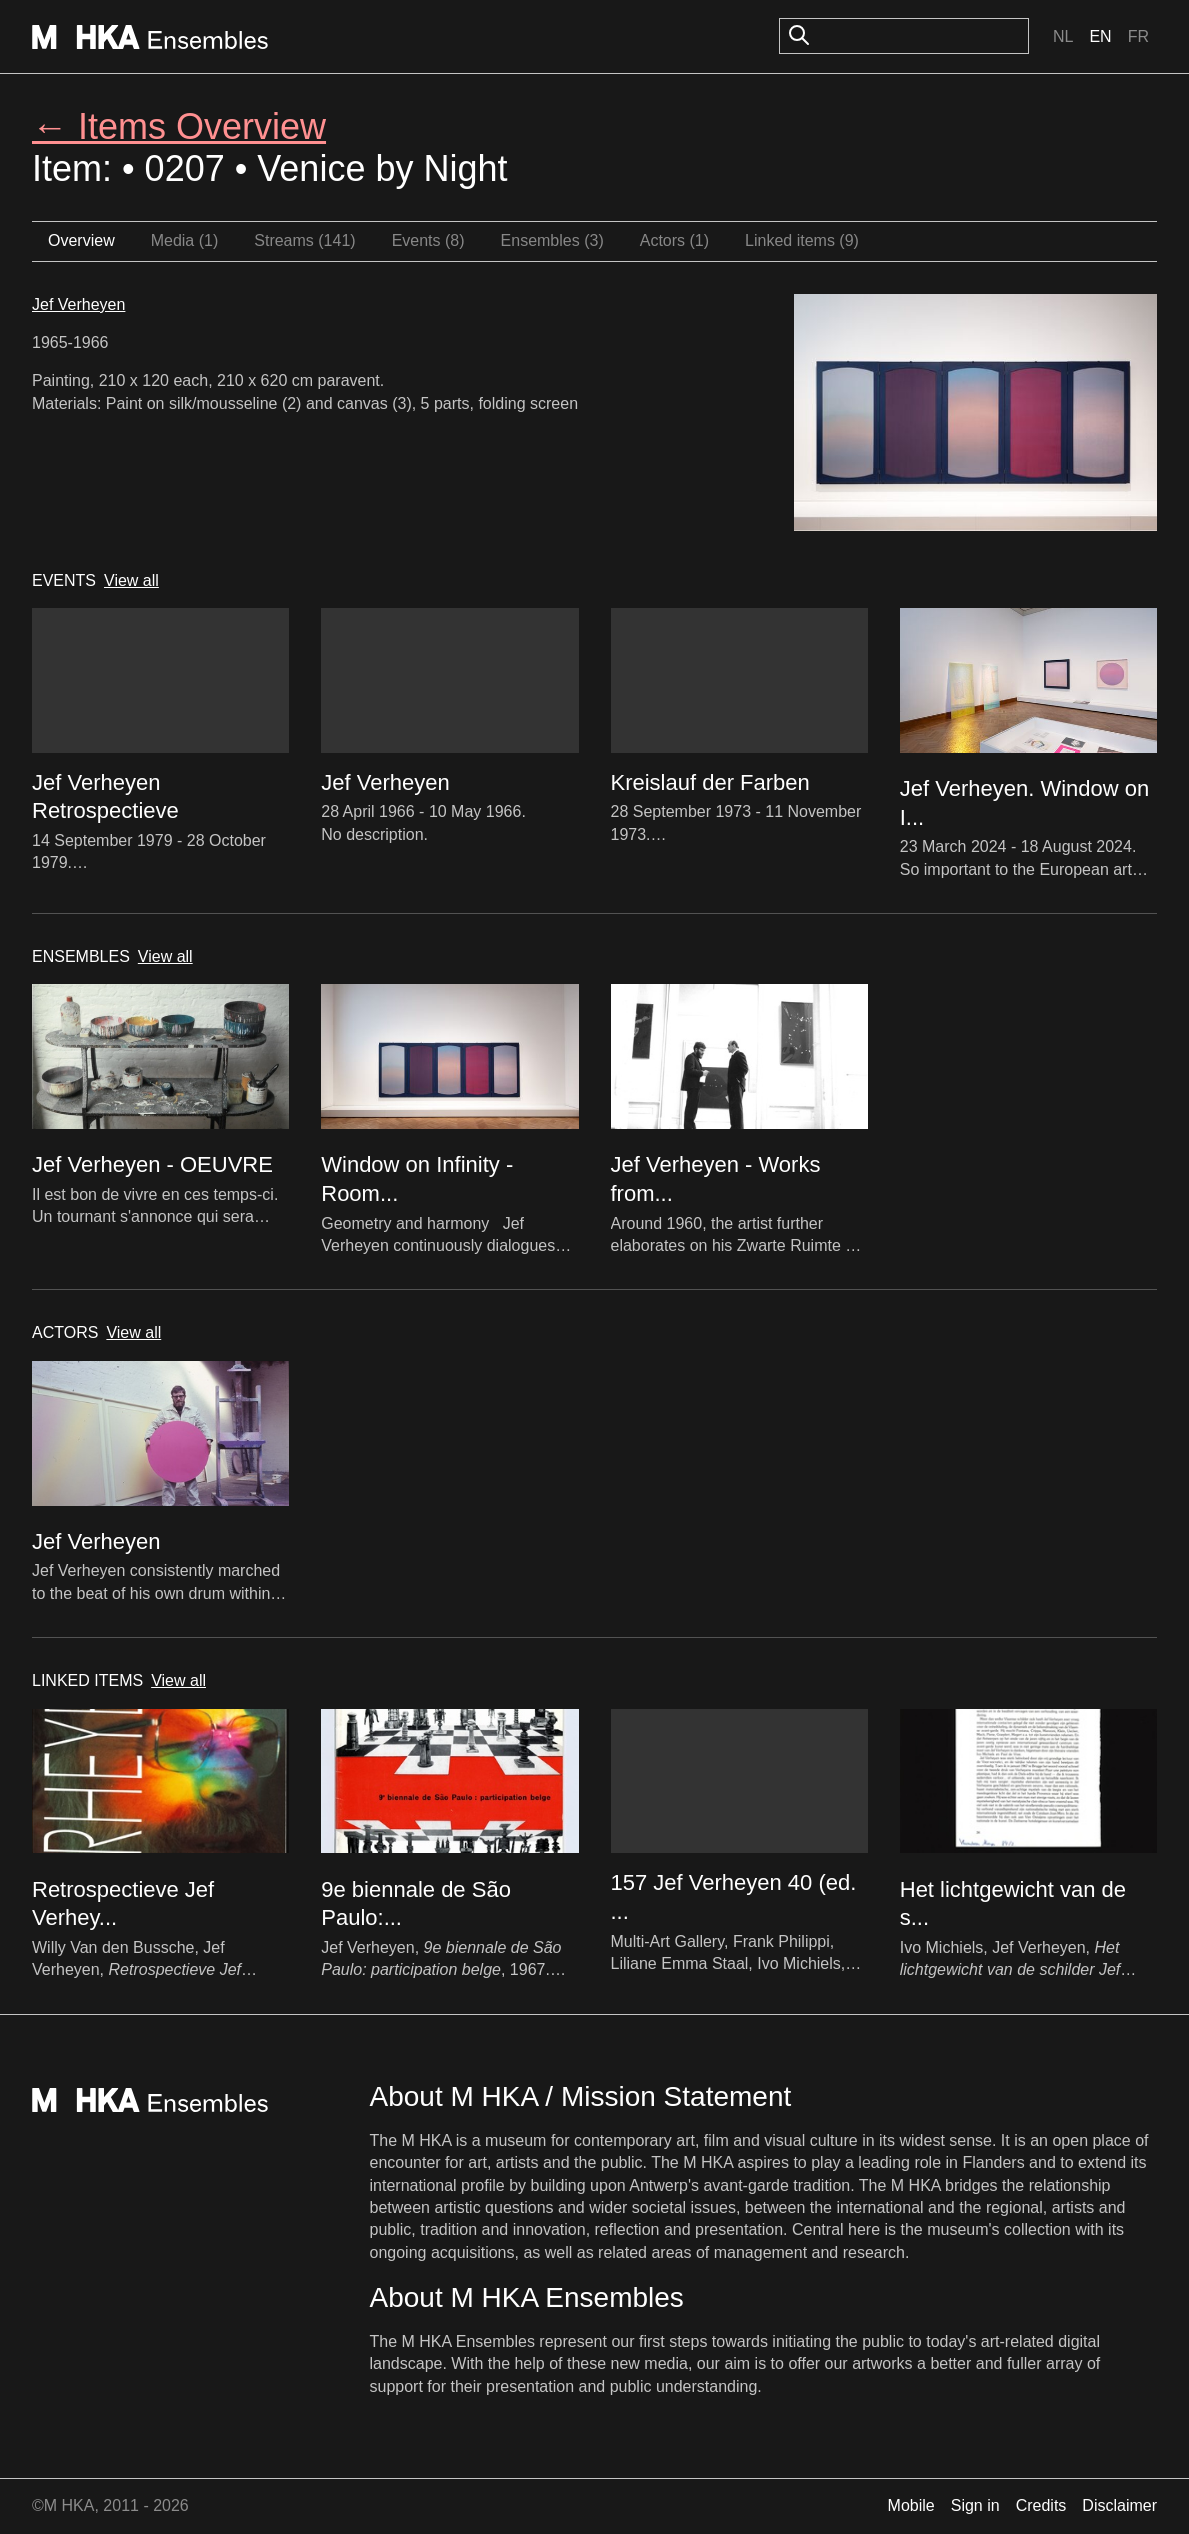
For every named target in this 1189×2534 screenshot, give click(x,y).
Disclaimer (1119, 2505)
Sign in (975, 2505)
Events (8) (428, 240)
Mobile (911, 2505)
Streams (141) (304, 240)
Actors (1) (674, 240)
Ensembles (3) (552, 240)
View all (131, 580)
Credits (1041, 2505)
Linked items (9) (802, 240)
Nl (1063, 36)
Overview (81, 240)
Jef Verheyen (78, 304)
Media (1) (185, 240)
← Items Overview (179, 126)
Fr (1138, 36)
